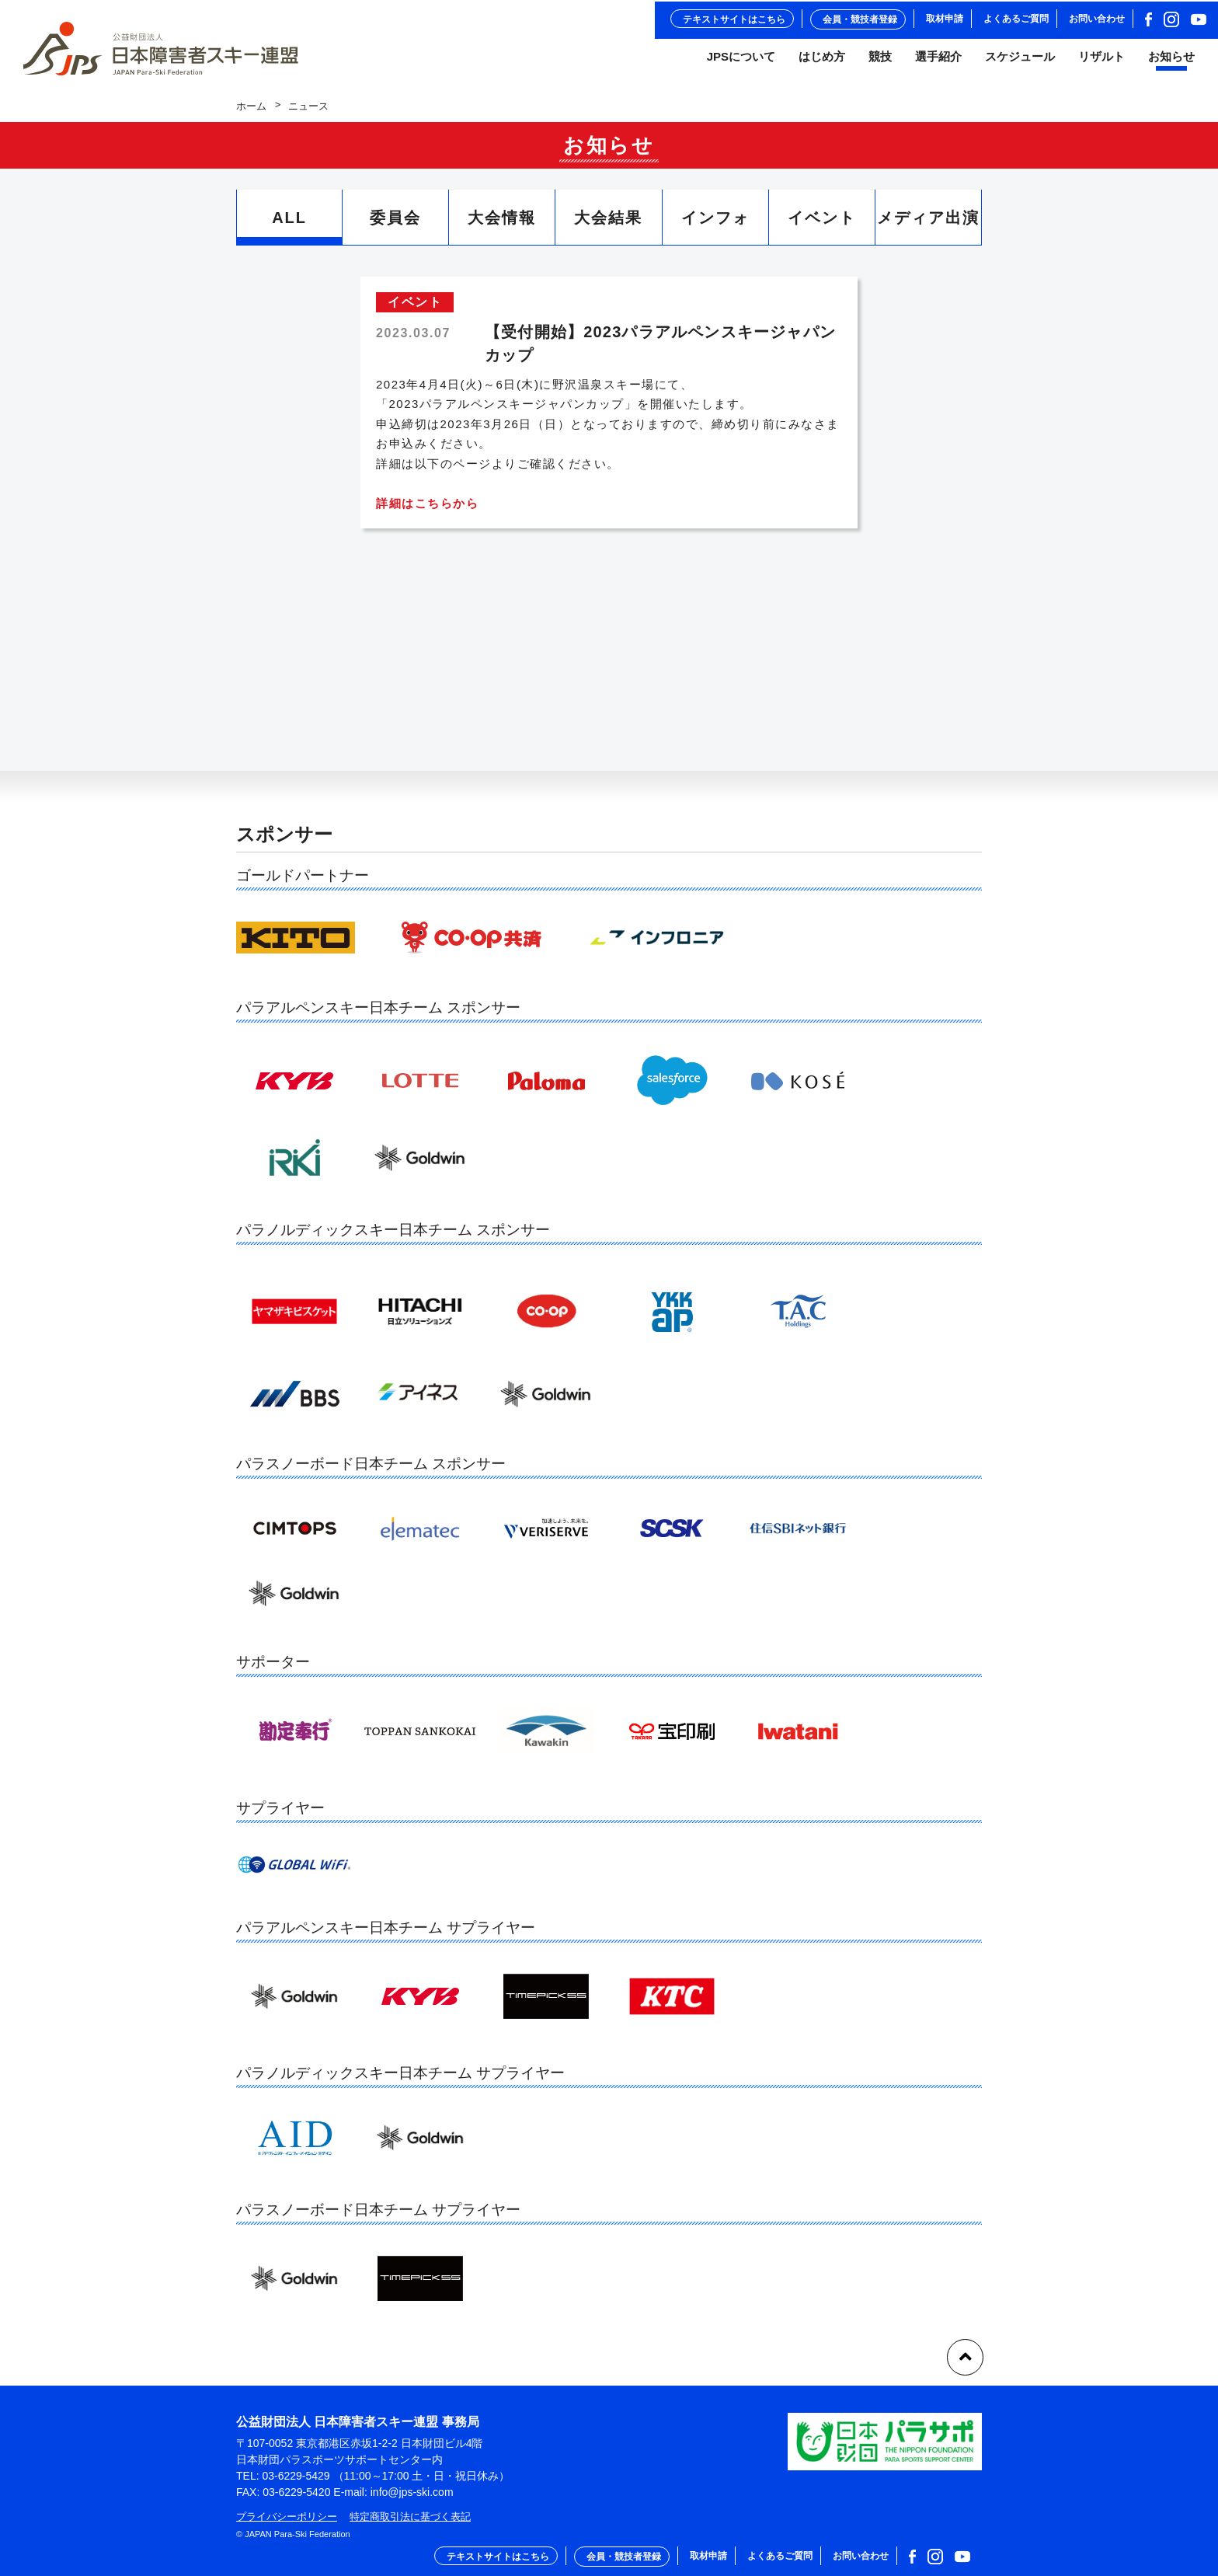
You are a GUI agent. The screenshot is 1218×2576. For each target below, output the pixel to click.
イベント (822, 225)
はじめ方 (822, 61)
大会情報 (502, 225)
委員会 (395, 225)
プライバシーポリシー (286, 2516)
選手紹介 (938, 61)
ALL (289, 225)
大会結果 (608, 225)
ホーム (251, 113)
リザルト (1101, 61)
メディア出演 (928, 225)
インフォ (715, 225)
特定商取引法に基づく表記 (410, 2516)
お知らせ (1171, 61)
